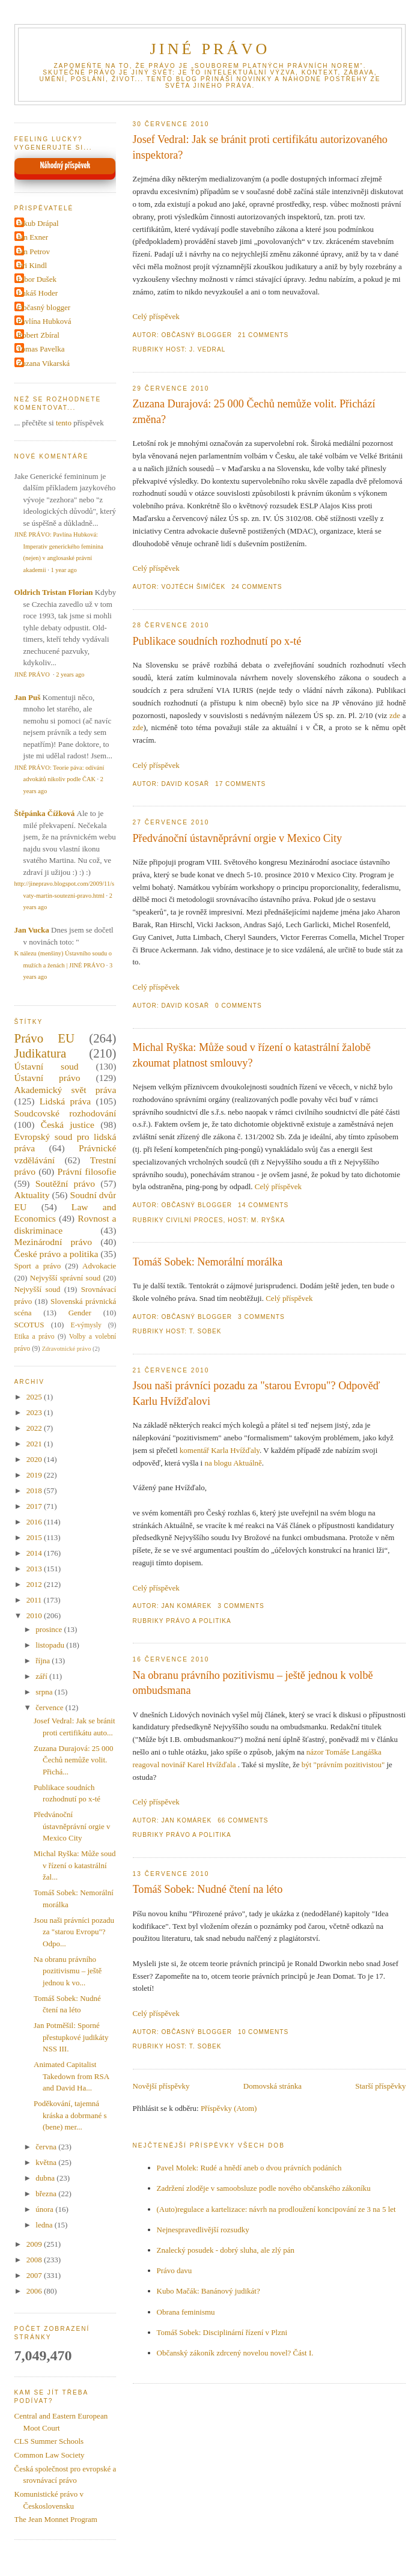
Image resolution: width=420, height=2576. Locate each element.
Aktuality (32, 1195)
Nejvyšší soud (37, 1289)
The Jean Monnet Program (55, 2519)
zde (394, 715)
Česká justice (67, 1124)
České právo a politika (56, 1254)
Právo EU (44, 1038)
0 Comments (238, 1005)
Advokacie (99, 1265)
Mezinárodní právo (53, 1242)
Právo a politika (198, 1621)
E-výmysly (86, 1325)
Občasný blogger (43, 307)
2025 (35, 1396)
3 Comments (261, 1317)
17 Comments (240, 784)
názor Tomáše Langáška (344, 1751)
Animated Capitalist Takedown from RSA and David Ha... (71, 2076)
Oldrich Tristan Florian (53, 592)
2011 (35, 1599)
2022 (35, 1428)
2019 (35, 1474)
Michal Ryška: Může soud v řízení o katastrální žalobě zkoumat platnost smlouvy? (252, 1054)
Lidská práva (65, 1101)
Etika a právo (34, 1337)
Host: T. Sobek (193, 1331)
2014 (35, 1552)
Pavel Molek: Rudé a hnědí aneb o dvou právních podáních (249, 2167)
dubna (45, 2177)
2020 (35, 1459)
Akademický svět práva (65, 1090)
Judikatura (40, 1053)
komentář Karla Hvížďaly (220, 1450)
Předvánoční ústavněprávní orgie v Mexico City (237, 838)
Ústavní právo (47, 1078)
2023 (35, 1412)
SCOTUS (29, 1324)
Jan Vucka (31, 929)
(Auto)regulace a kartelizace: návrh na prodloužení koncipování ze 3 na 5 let (276, 2209)
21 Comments (263, 335)
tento (64, 422)
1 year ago (63, 570)
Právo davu (174, 2270)
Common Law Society (49, 2454)
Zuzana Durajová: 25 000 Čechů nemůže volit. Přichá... (73, 1760)
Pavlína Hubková (44, 321)
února (45, 2209)
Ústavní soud (46, 1066)
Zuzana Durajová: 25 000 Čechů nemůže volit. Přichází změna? (254, 411)
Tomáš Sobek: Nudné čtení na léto (208, 1889)
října (43, 1660)
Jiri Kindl (32, 265)
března (46, 2193)
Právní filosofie (86, 1171)
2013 (35, 1568)
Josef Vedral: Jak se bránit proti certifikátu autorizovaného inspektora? (260, 146)
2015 (35, 1537)
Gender (79, 1312)
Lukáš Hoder (37, 292)
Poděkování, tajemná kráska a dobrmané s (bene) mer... (70, 2115)
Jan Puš (27, 697)
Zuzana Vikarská (43, 363)
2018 (35, 1490)
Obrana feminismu (186, 2311)
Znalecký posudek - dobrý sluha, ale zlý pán (226, 2250)
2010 (35, 1615)
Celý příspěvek (156, 316)
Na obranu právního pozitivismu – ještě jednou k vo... (68, 1971)
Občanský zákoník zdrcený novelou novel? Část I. (235, 2352)
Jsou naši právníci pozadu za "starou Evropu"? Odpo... (74, 1932)
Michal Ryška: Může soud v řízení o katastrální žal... (74, 1865)
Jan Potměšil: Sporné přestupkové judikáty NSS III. (71, 2037)
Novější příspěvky (161, 2085)
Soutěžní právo (65, 1183)
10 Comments (263, 2032)
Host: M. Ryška (256, 1220)
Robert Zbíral (38, 335)
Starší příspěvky (380, 2085)
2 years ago (70, 674)
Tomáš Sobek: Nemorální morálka (208, 1262)
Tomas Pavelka (41, 348)
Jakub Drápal (38, 223)
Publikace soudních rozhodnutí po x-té (217, 641)
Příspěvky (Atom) (229, 2108)
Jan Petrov (33, 251)
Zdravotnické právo (66, 1348)
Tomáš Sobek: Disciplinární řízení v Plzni (222, 2332)
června (46, 2146)
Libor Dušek (36, 279)
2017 (35, 1506)
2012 (35, 1584)
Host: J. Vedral (195, 349)
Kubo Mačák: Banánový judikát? (208, 2290)
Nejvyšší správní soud (65, 1277)
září (42, 1676)
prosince (49, 1629)
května (46, 2162)
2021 (35, 1443)
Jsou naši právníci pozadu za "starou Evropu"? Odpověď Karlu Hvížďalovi (256, 1393)
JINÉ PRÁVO (210, 49)
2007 (35, 2275)
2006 (35, 2290)
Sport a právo (37, 1265)
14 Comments (263, 1205)
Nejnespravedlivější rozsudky (203, 2229)
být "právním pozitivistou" (343, 1764)
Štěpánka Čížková (44, 813)
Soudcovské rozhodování (65, 1113)
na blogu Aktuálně (232, 1462)
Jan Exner (33, 237)
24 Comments (256, 586)
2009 (35, 2244)
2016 (35, 1521)
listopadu (50, 1644)
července (50, 1707)
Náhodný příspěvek (65, 166)
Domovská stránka (272, 2085)
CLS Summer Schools (49, 2441)
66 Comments (243, 1820)
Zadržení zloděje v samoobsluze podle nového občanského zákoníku (264, 2188)
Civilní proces (194, 1220)
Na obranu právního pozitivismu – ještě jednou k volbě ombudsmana (253, 1682)
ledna (44, 2224)
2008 (35, 2259)
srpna (44, 1691)
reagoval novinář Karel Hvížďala (185, 1764)
